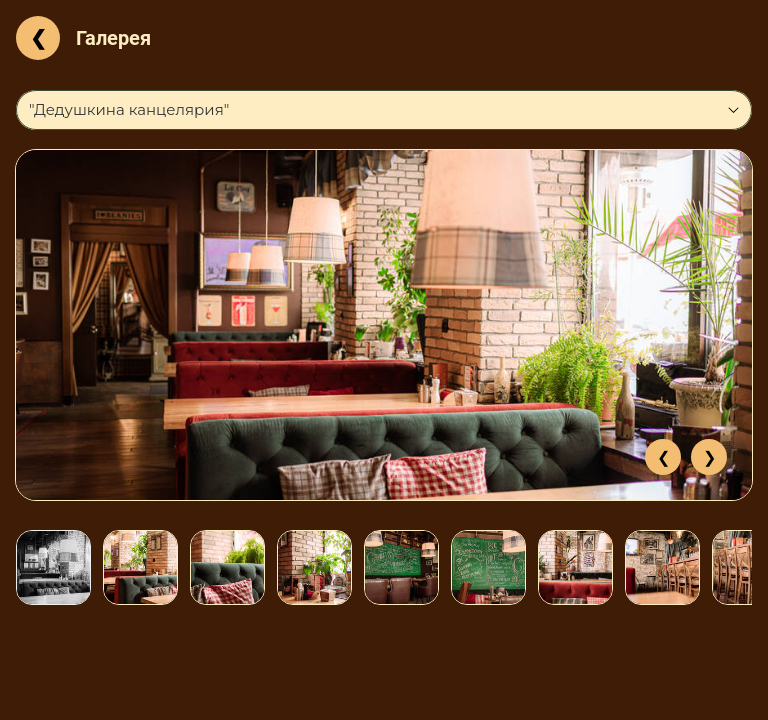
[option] (384, 325)
